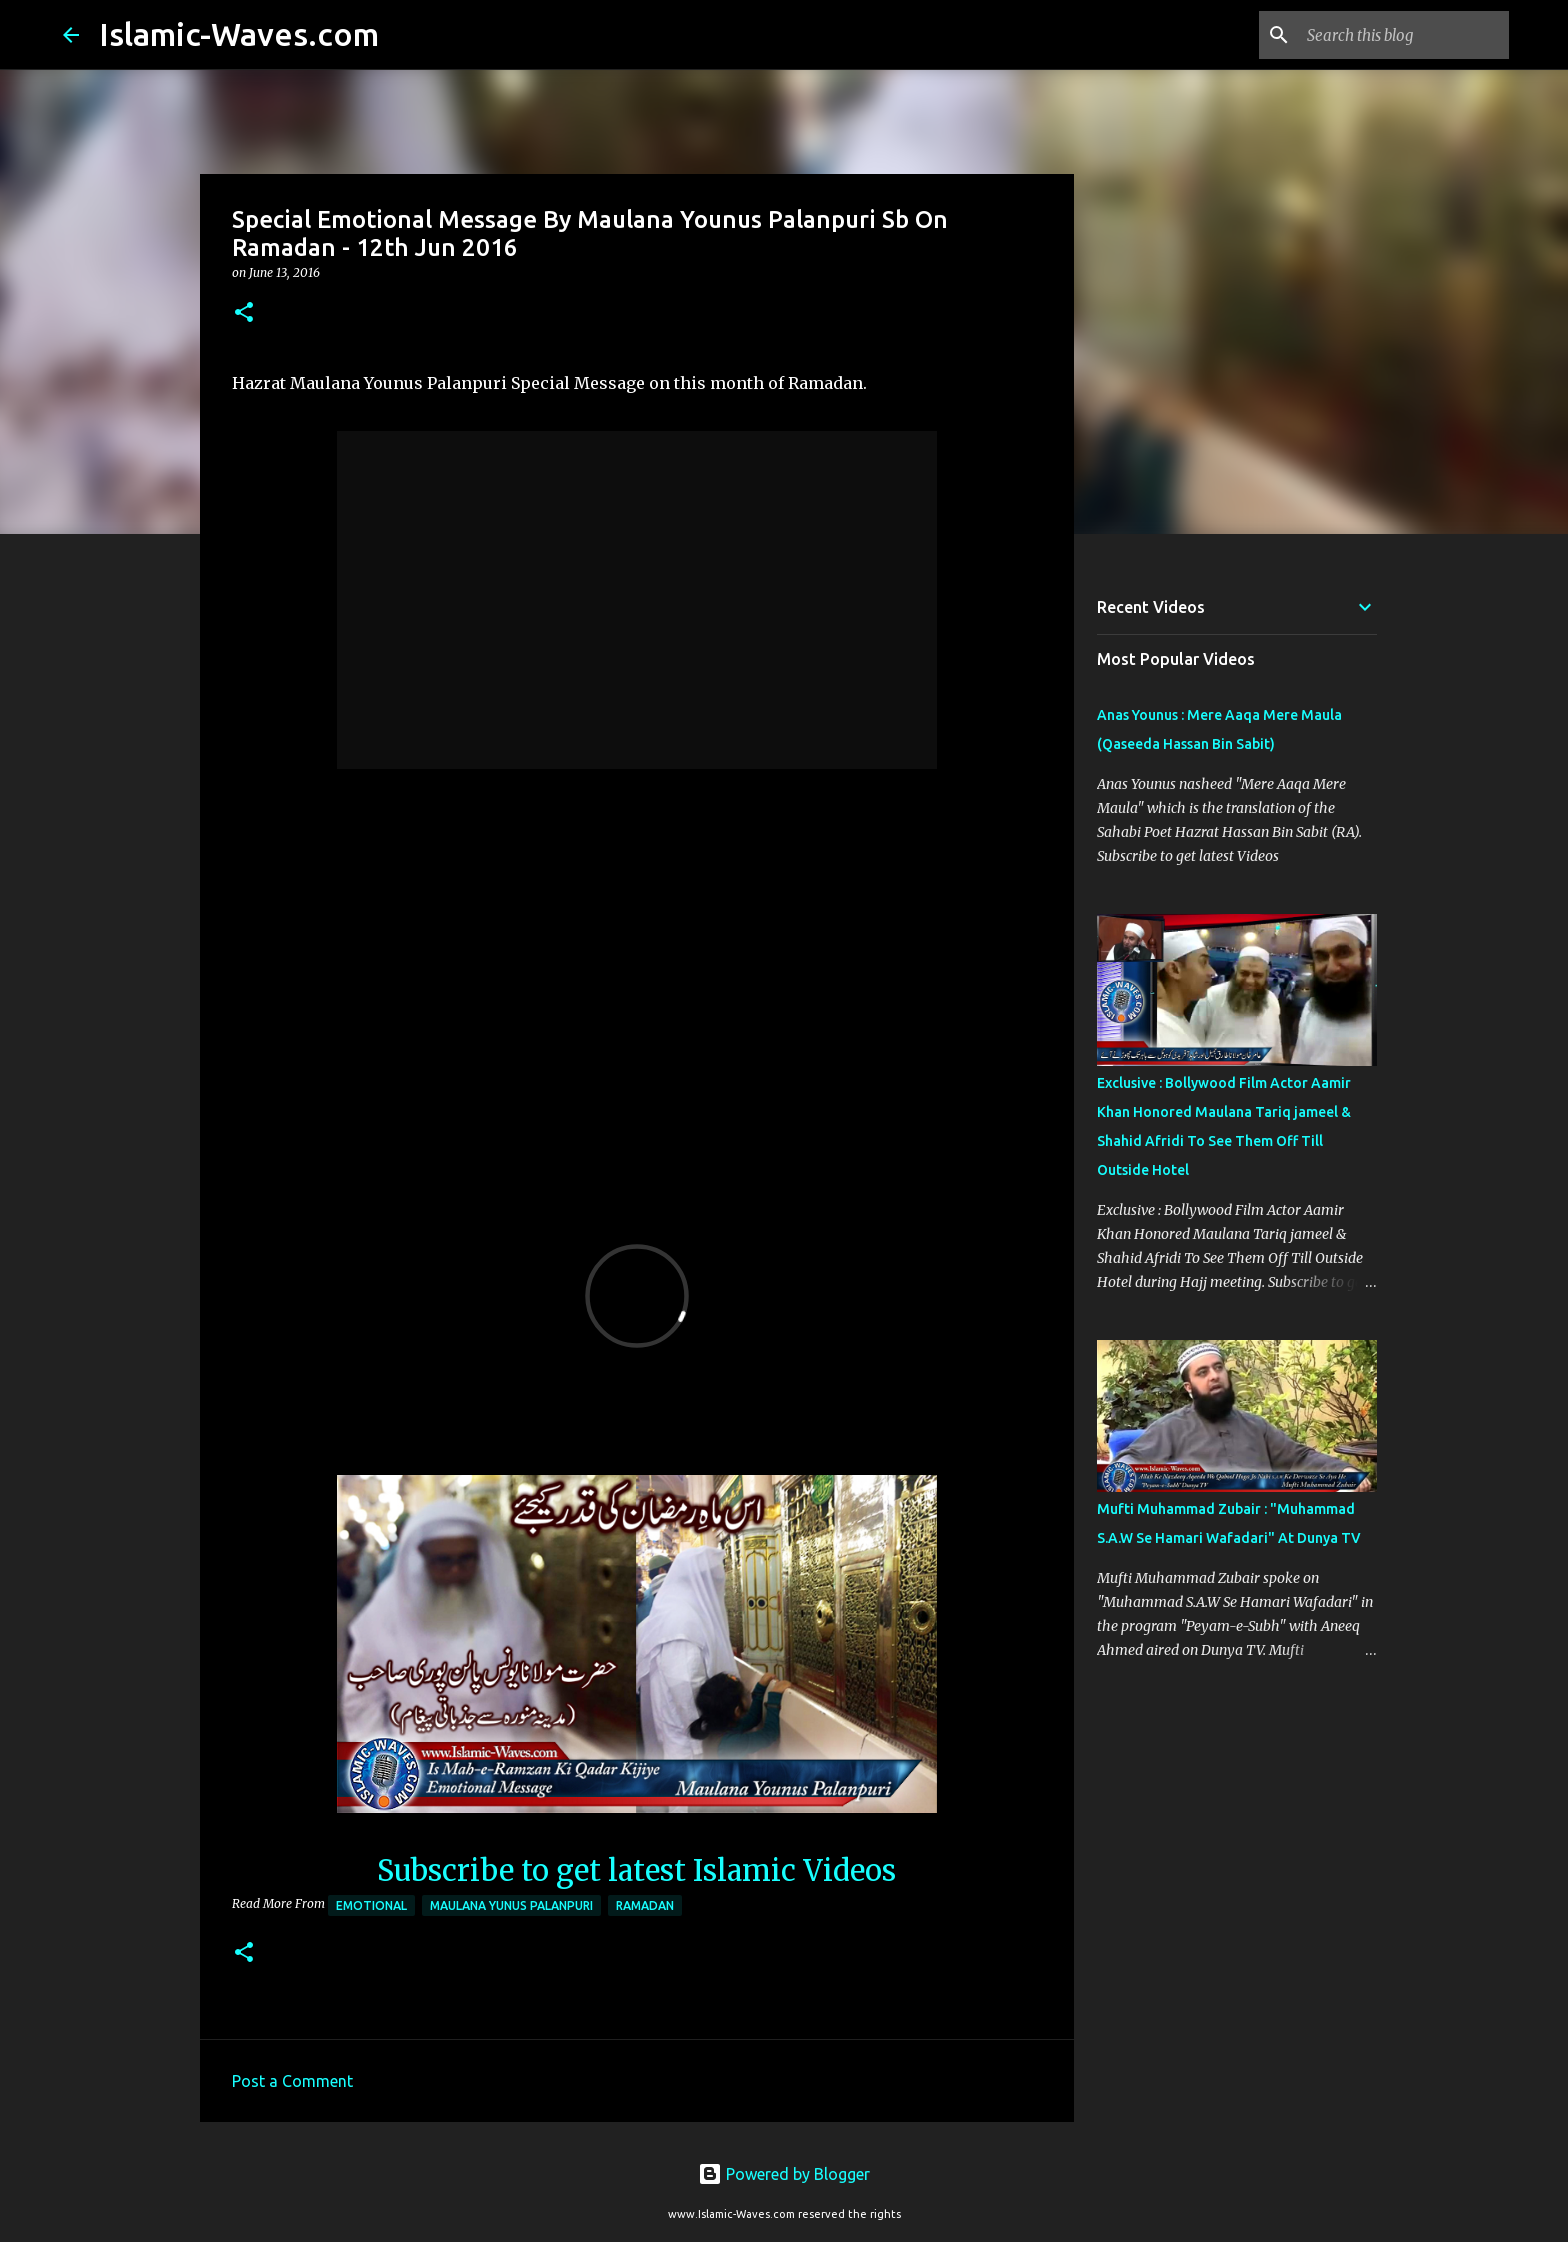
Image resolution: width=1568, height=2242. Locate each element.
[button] (244, 313)
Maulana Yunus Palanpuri (511, 1905)
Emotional (371, 1905)
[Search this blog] (1404, 35)
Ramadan (645, 1905)
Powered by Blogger (784, 2174)
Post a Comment (292, 2081)
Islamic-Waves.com (239, 34)
